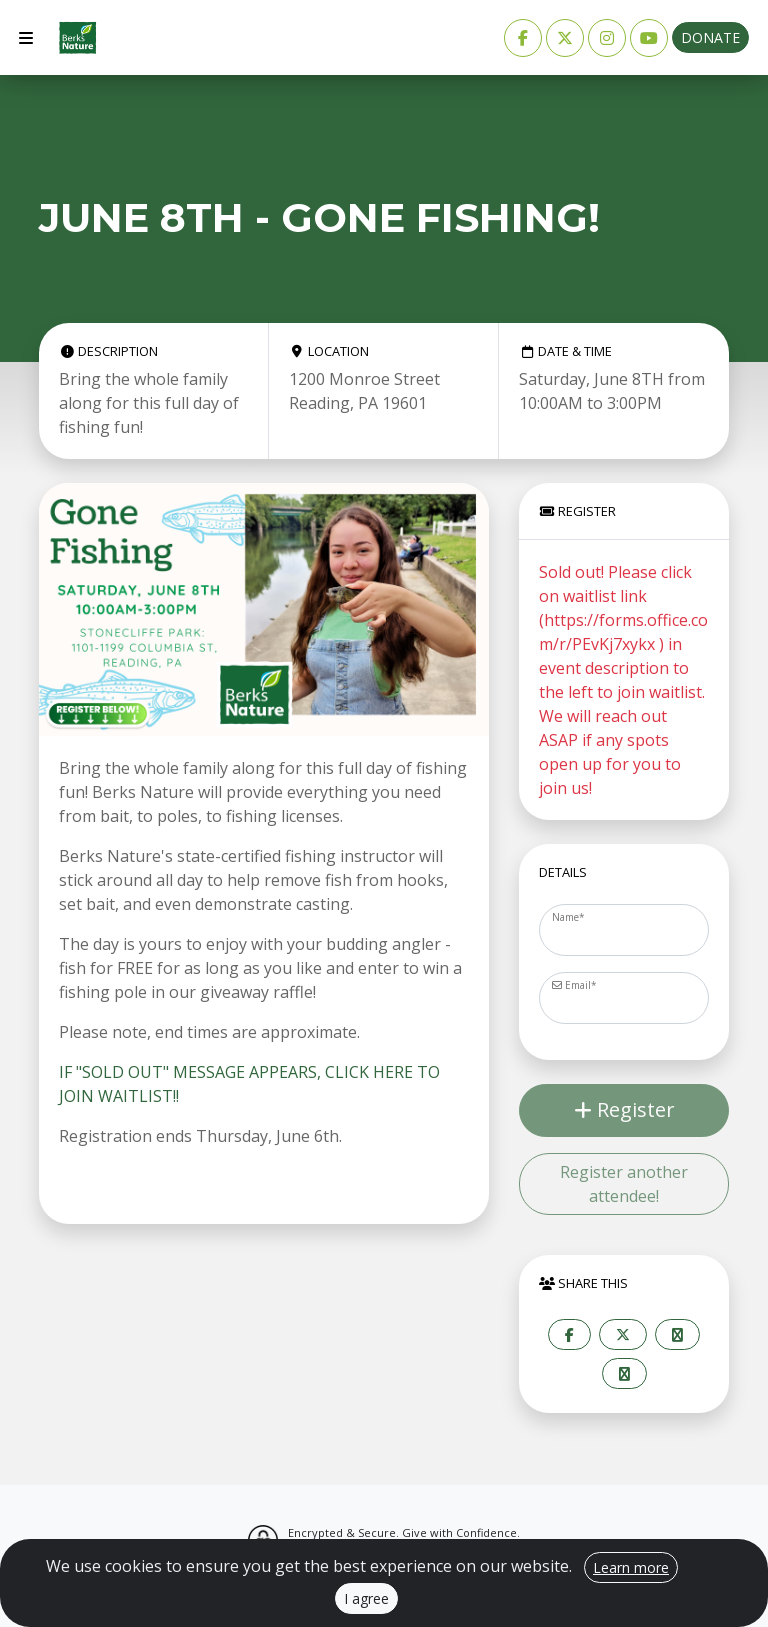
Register (624, 1109)
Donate (710, 37)
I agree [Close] (366, 1598)
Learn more (631, 1567)
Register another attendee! (624, 1184)
